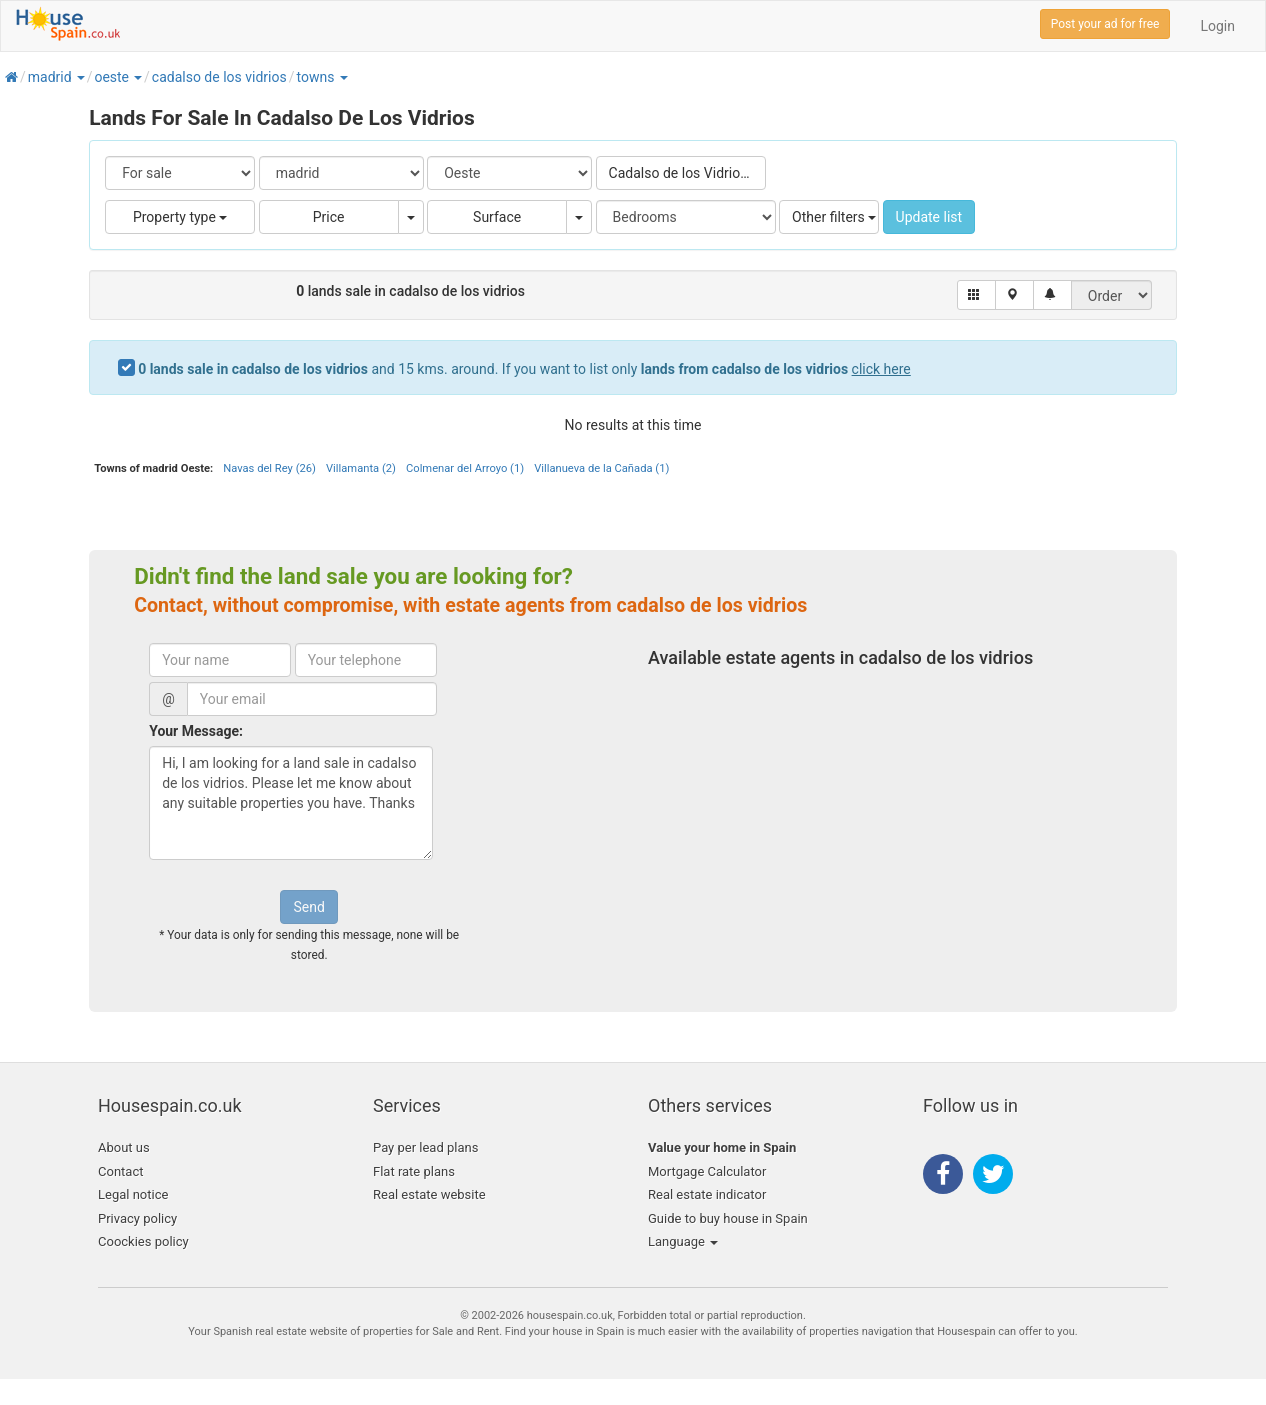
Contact (120, 1171)
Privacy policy (137, 1218)
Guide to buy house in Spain (728, 1218)
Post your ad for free (1105, 24)
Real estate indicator (707, 1194)
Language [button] (683, 1241)
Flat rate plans (414, 1171)
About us (124, 1147)
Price (329, 217)
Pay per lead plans (425, 1147)
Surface (497, 217)
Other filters (834, 217)
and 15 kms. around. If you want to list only (524, 369)
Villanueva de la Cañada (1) (601, 468)
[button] (80, 77)
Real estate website (429, 1194)
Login (1217, 26)
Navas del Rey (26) (269, 468)
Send (308, 907)
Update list (929, 217)
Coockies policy (143, 1241)
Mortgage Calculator (707, 1171)
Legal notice (133, 1194)
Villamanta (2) (361, 468)
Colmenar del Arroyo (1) (465, 468)
